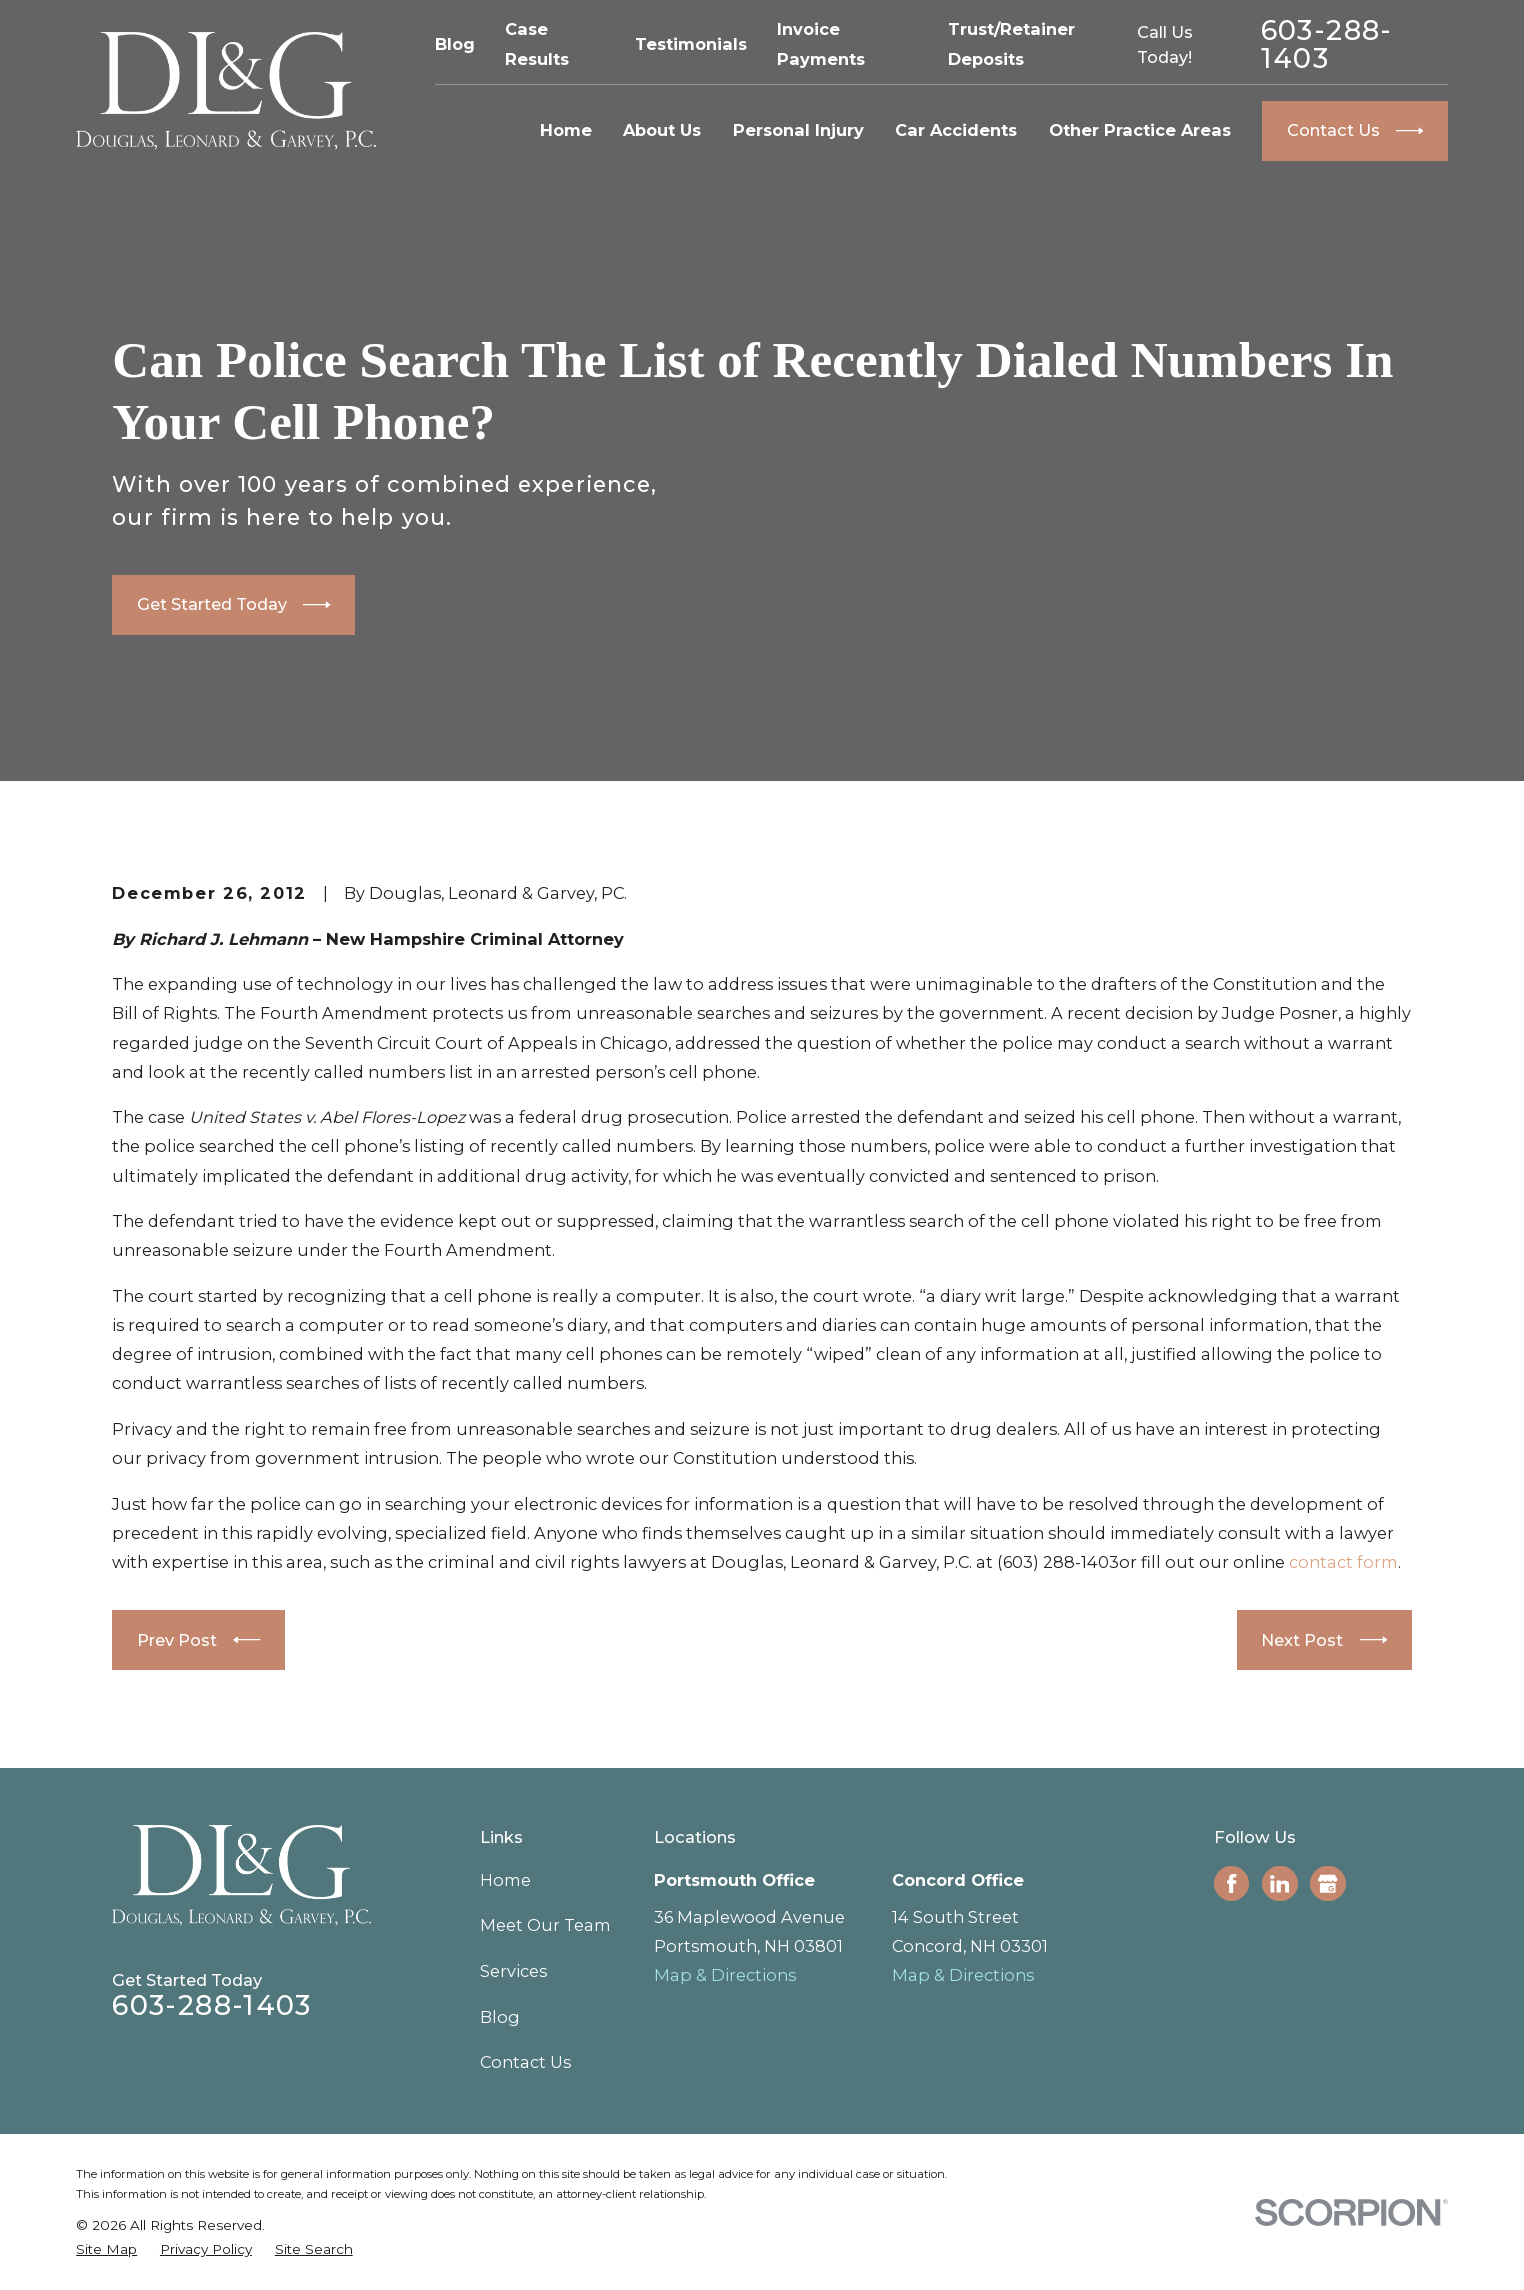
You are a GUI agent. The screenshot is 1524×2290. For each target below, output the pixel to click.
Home (505, 1880)
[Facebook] (1231, 1883)
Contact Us (525, 2062)
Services (513, 1971)
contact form (1343, 1562)
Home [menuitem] (566, 130)
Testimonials (691, 44)
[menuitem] (106, 2249)
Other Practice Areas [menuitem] (1140, 130)
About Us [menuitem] (662, 130)
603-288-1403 (1327, 44)
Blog (455, 44)
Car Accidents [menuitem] (956, 130)
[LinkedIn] (1279, 1883)
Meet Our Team (545, 1925)
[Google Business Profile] (1327, 1883)
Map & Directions (725, 1975)
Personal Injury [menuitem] (798, 130)
